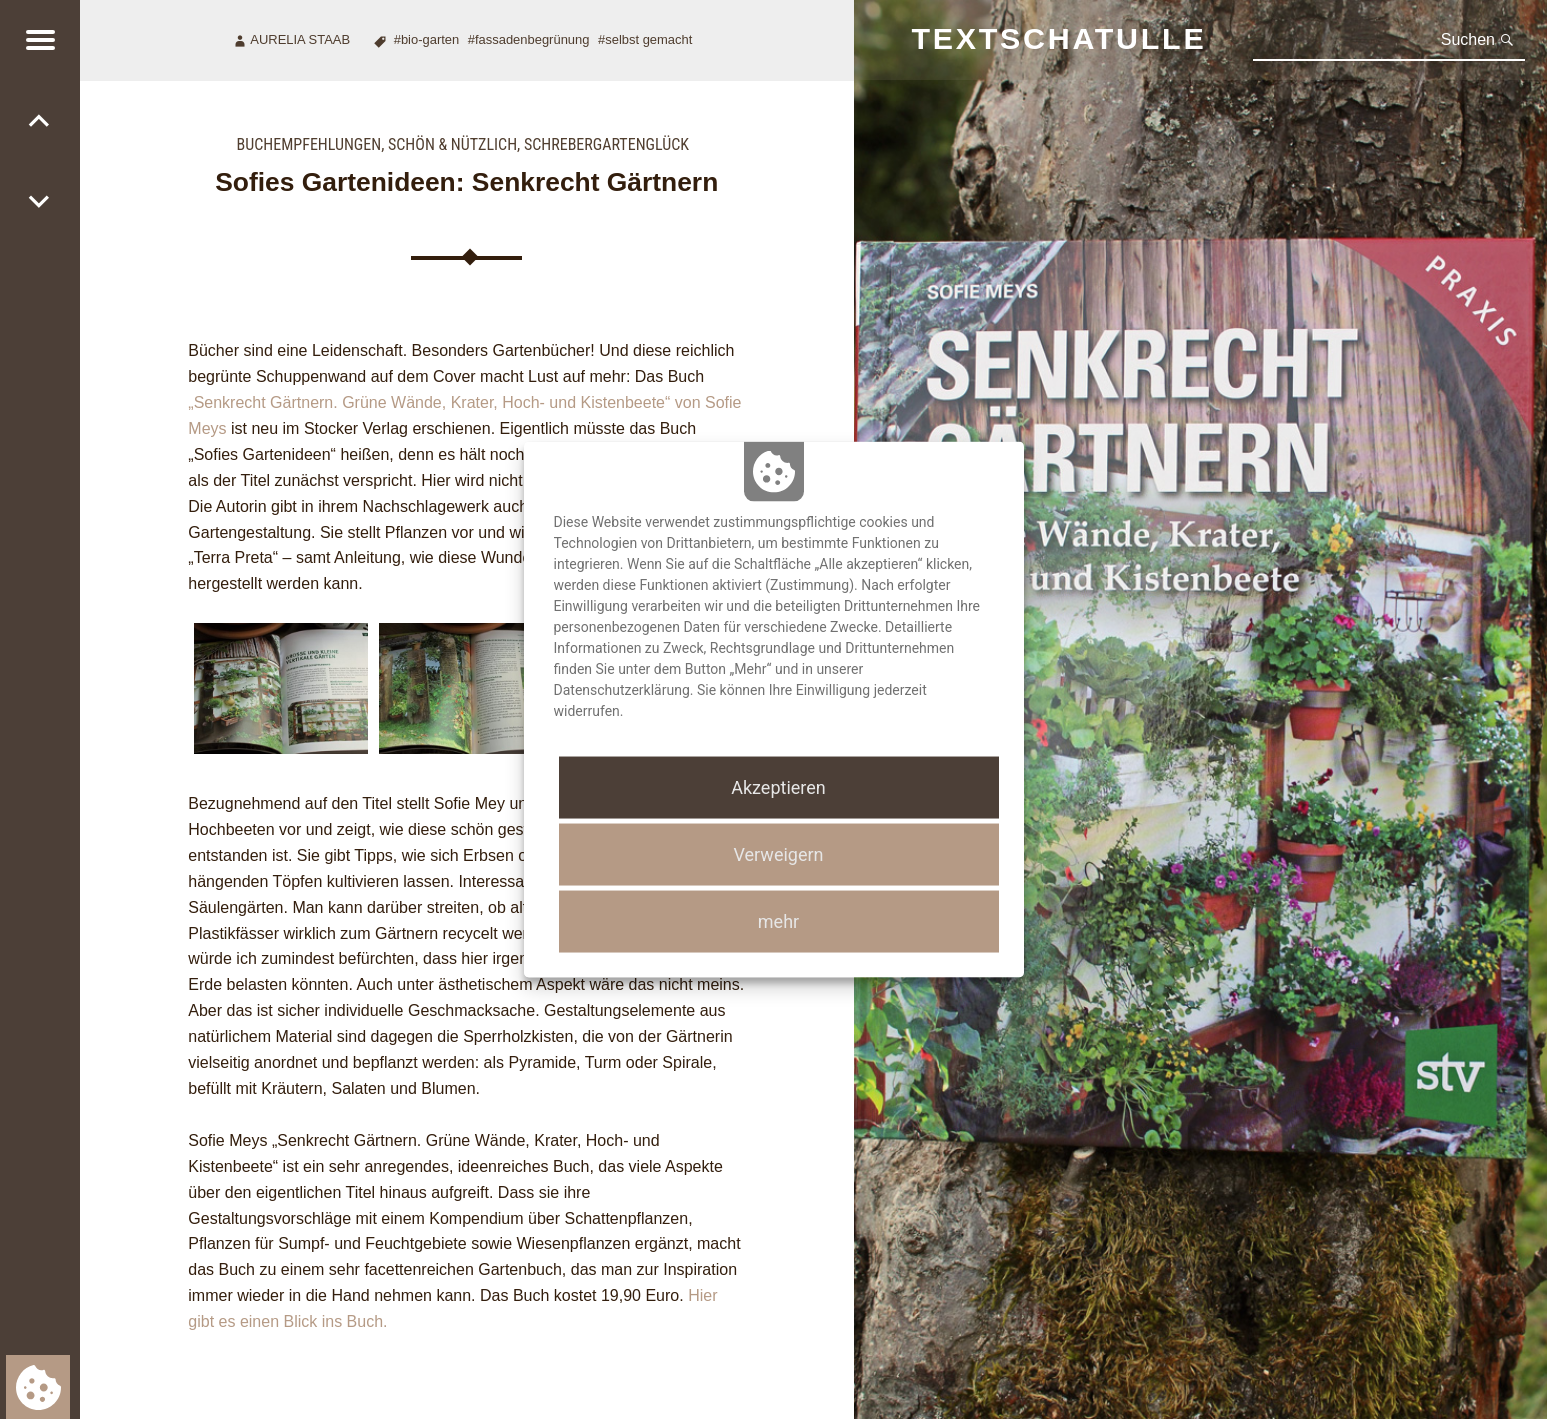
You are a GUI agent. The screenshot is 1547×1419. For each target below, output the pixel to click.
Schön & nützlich (452, 144)
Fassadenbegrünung (532, 39)
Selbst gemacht (648, 39)
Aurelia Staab (300, 39)
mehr (778, 921)
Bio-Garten (430, 39)
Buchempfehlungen (309, 144)
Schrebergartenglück (606, 144)
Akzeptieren (778, 786)
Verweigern (778, 854)
